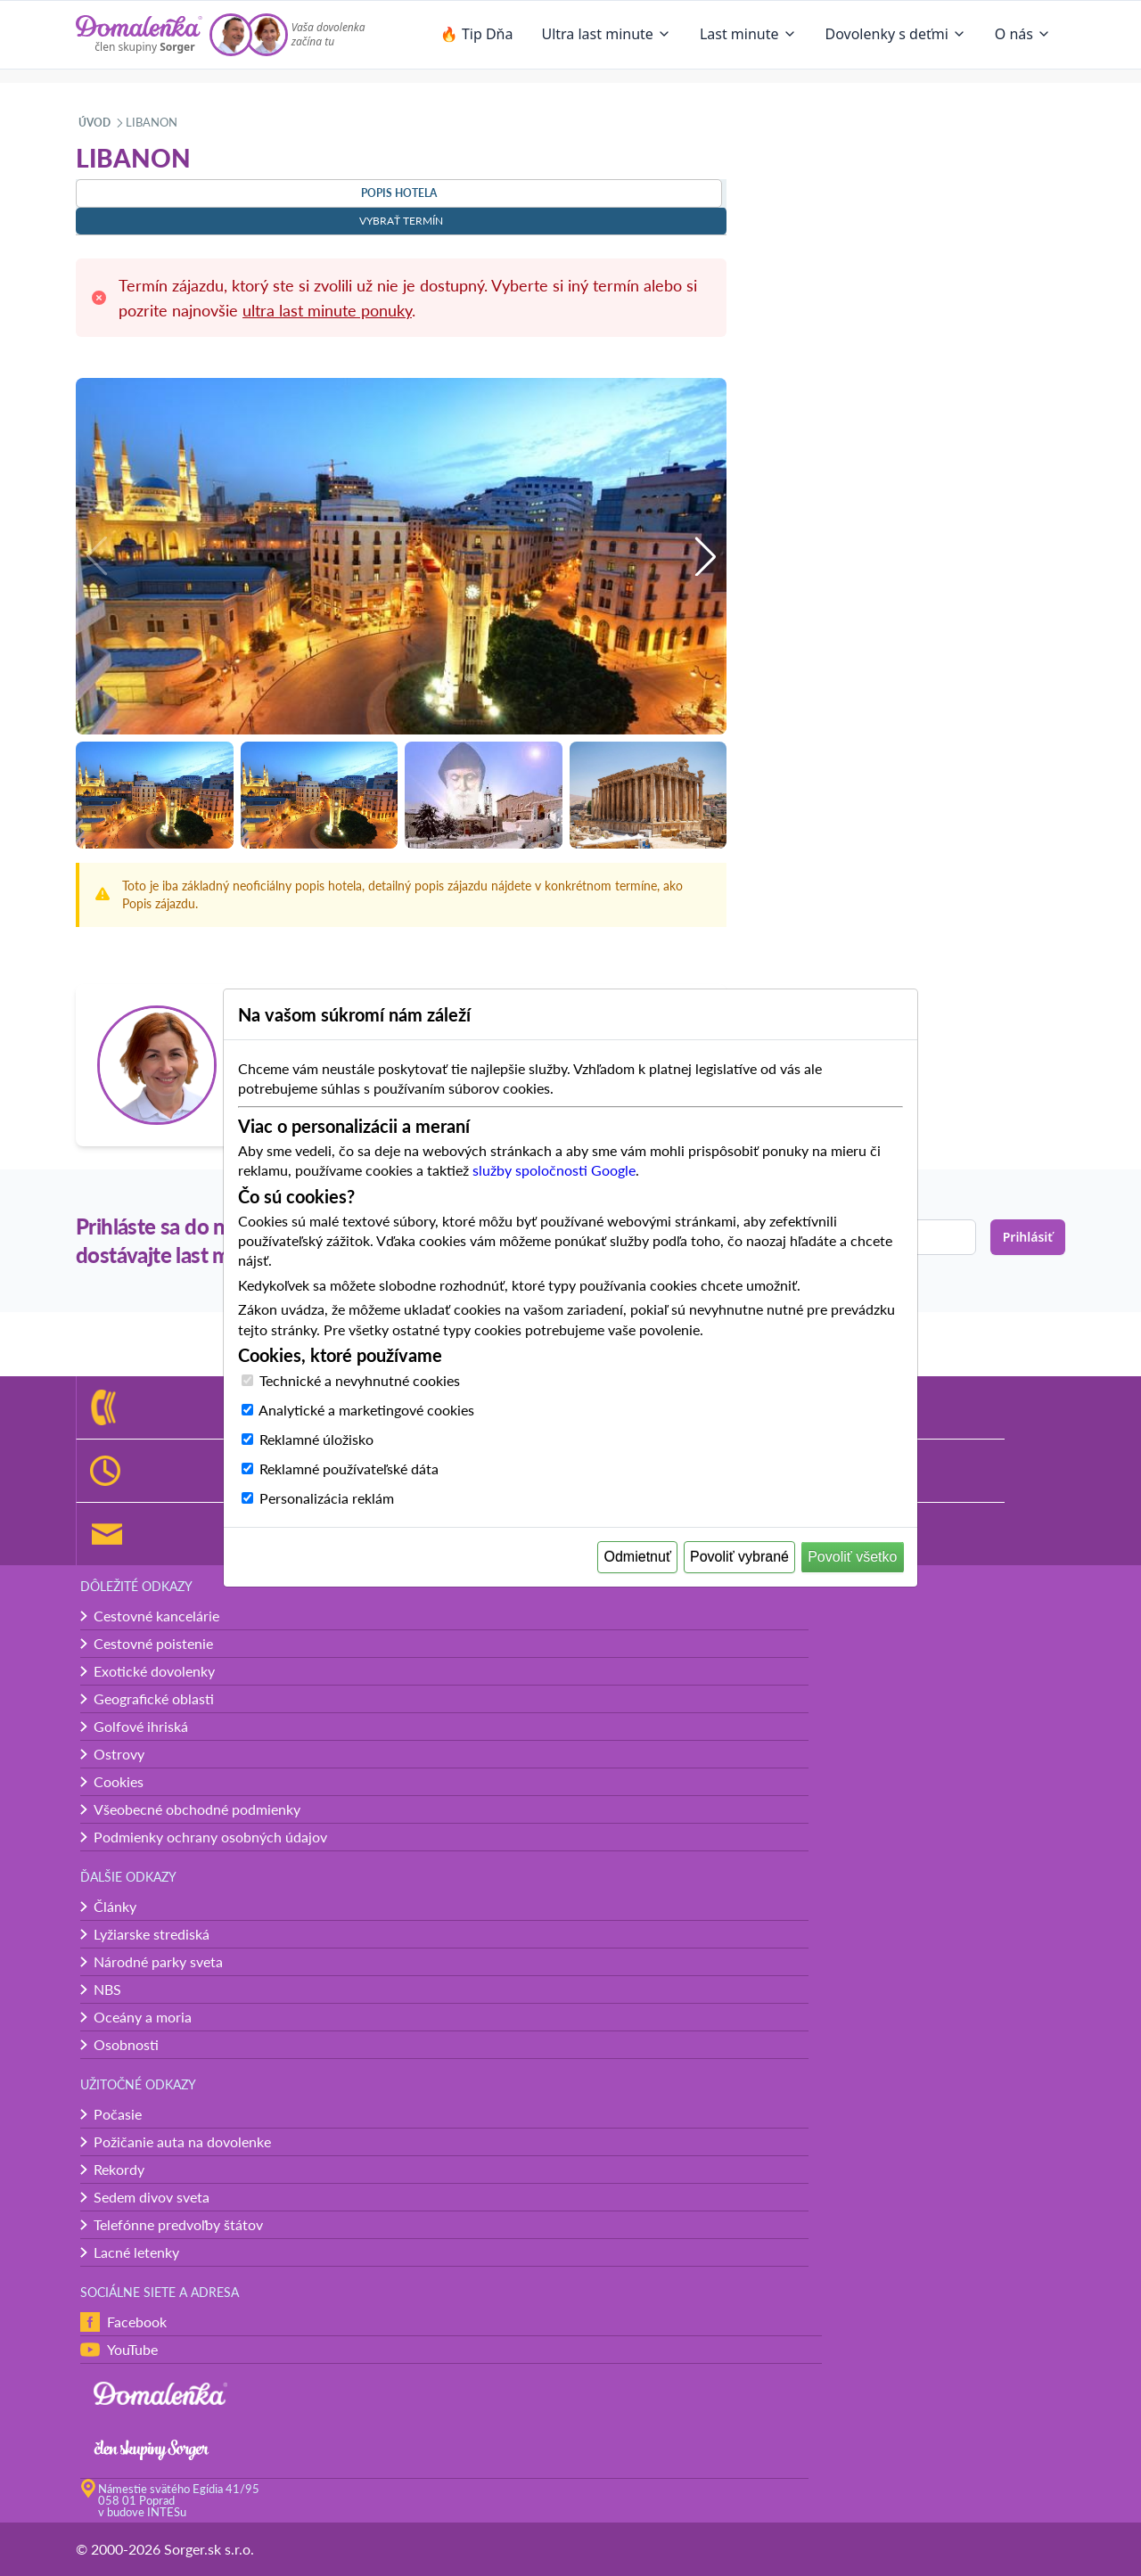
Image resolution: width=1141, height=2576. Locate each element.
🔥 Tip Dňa (476, 34)
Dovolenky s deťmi (895, 34)
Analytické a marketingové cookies (366, 1409)
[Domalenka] (139, 34)
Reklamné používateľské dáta (349, 1468)
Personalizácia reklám (326, 1497)
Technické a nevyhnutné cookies (359, 1380)
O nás (1023, 34)
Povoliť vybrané (739, 1556)
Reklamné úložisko (316, 1439)
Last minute (748, 34)
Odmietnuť (637, 1556)
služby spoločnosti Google (554, 1169)
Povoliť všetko (852, 1556)
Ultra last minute (605, 34)
